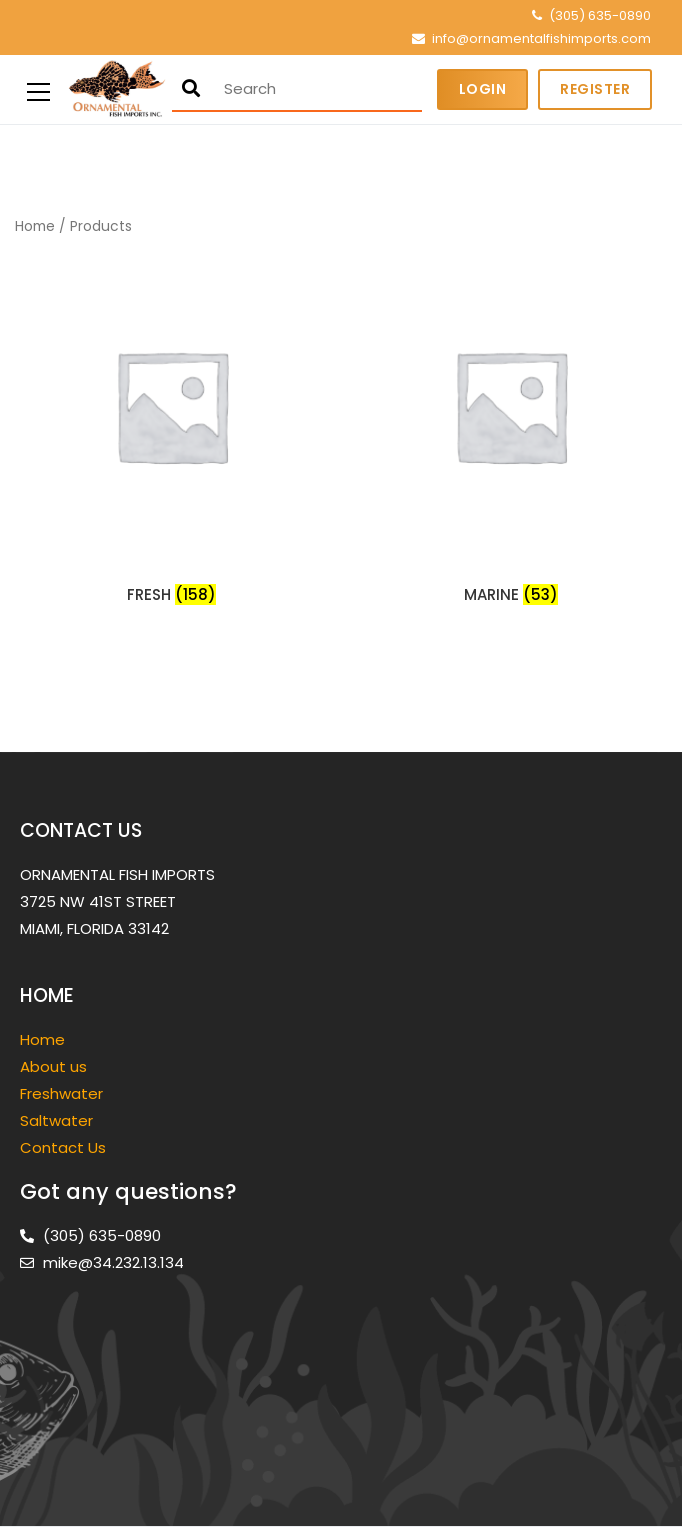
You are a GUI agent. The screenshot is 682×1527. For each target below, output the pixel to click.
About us (53, 1066)
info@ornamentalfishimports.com (541, 38)
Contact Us (63, 1147)
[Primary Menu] (38, 89)
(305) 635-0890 (600, 15)
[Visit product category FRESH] (171, 430)
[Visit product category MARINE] (510, 430)
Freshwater (63, 1093)
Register (595, 89)
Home (35, 226)
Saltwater (58, 1120)
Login (483, 89)
